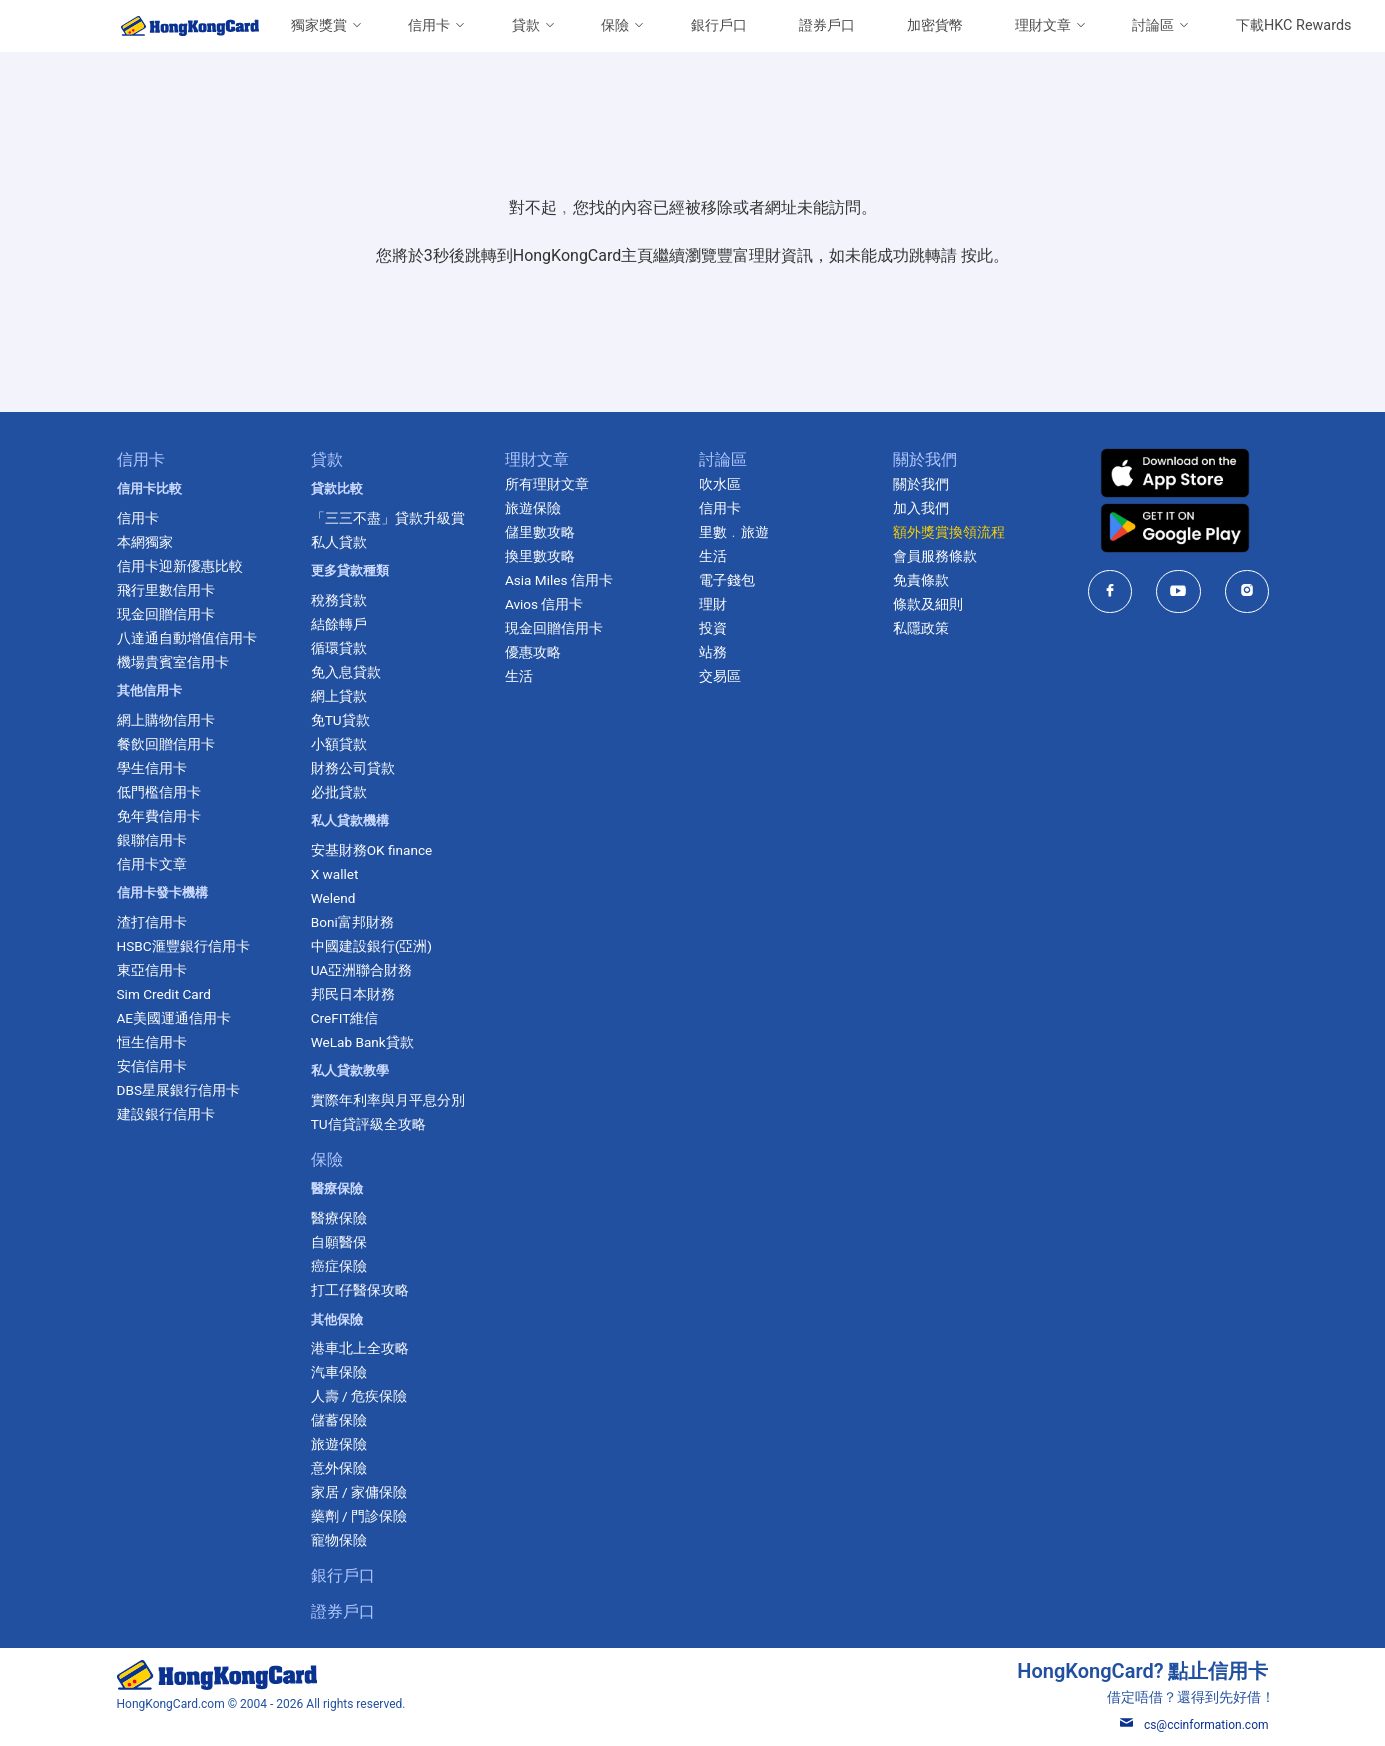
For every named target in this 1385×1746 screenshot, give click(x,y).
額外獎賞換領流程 (949, 532)
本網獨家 (144, 542)
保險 (615, 25)
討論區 (1153, 25)
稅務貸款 (339, 600)
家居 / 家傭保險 (359, 1492)
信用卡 (429, 25)
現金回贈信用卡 (165, 614)
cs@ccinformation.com (1194, 1725)
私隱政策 (921, 628)
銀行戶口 (719, 25)
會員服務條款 (935, 556)
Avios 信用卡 (544, 604)
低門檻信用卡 (158, 792)
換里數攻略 (540, 556)
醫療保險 (339, 1218)
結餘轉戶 (339, 624)
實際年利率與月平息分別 (388, 1100)
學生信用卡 (151, 768)
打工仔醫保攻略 (360, 1290)
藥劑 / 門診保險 (359, 1516)
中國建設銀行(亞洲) (371, 946)
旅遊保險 (339, 1444)
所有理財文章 (547, 484)
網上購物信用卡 (165, 720)
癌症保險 (339, 1266)
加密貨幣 (935, 25)
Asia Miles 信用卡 (559, 580)
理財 (713, 604)
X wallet (335, 874)
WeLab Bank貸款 (362, 1042)
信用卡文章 (151, 864)
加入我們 (921, 508)
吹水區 (720, 484)
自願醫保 (339, 1242)
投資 (713, 628)
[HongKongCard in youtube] (1178, 591)
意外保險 (339, 1468)
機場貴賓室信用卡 (172, 662)
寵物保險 (339, 1540)
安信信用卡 (151, 1066)
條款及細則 (928, 604)
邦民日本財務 (353, 994)
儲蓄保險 (339, 1420)
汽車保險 (339, 1372)
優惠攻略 (533, 652)
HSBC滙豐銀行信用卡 (182, 946)
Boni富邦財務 (352, 922)
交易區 (720, 676)
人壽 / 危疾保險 (359, 1396)
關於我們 (921, 484)
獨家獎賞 (319, 25)
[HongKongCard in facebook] (1109, 591)
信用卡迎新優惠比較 (179, 566)
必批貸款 (339, 792)
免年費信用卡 (158, 816)
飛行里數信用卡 (165, 590)
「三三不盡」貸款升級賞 (388, 518)
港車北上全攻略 (360, 1348)
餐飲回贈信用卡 (165, 744)
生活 (519, 676)
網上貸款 (339, 696)
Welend (333, 898)
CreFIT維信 (345, 1018)
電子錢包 (727, 580)
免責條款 (921, 580)
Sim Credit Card (163, 994)
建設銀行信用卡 (165, 1114)
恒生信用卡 (151, 1042)
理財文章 (1043, 25)
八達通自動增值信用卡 (186, 638)
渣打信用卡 (151, 922)
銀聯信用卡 (151, 840)
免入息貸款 (346, 672)
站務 (713, 652)
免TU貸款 (340, 720)
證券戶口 (827, 25)
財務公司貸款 (353, 768)
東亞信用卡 (151, 970)
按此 (977, 255)
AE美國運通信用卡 (173, 1018)
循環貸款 (339, 648)
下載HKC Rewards (1293, 25)
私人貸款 (339, 542)
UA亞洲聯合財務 (362, 970)
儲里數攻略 (540, 532)
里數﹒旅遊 (734, 532)
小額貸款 (339, 744)
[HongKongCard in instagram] (1246, 591)
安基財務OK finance (372, 850)
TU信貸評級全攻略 (368, 1124)
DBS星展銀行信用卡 (177, 1090)
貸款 (526, 25)
